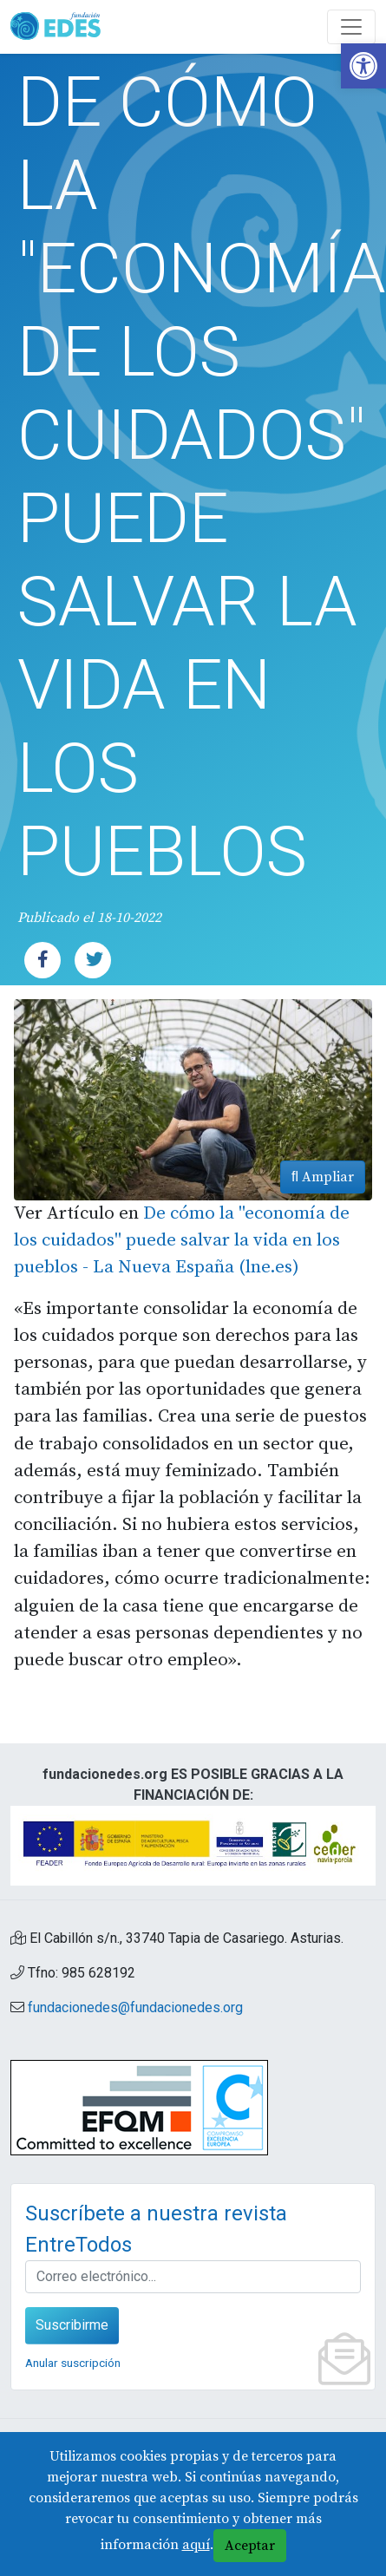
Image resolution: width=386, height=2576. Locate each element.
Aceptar (250, 2545)
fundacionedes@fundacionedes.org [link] (135, 2007)
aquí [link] (196, 2544)
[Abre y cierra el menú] (351, 27)
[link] (363, 65)
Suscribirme (72, 2325)
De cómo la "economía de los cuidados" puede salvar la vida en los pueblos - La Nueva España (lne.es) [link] (182, 1240)
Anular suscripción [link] (73, 2363)
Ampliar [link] (322, 1177)
